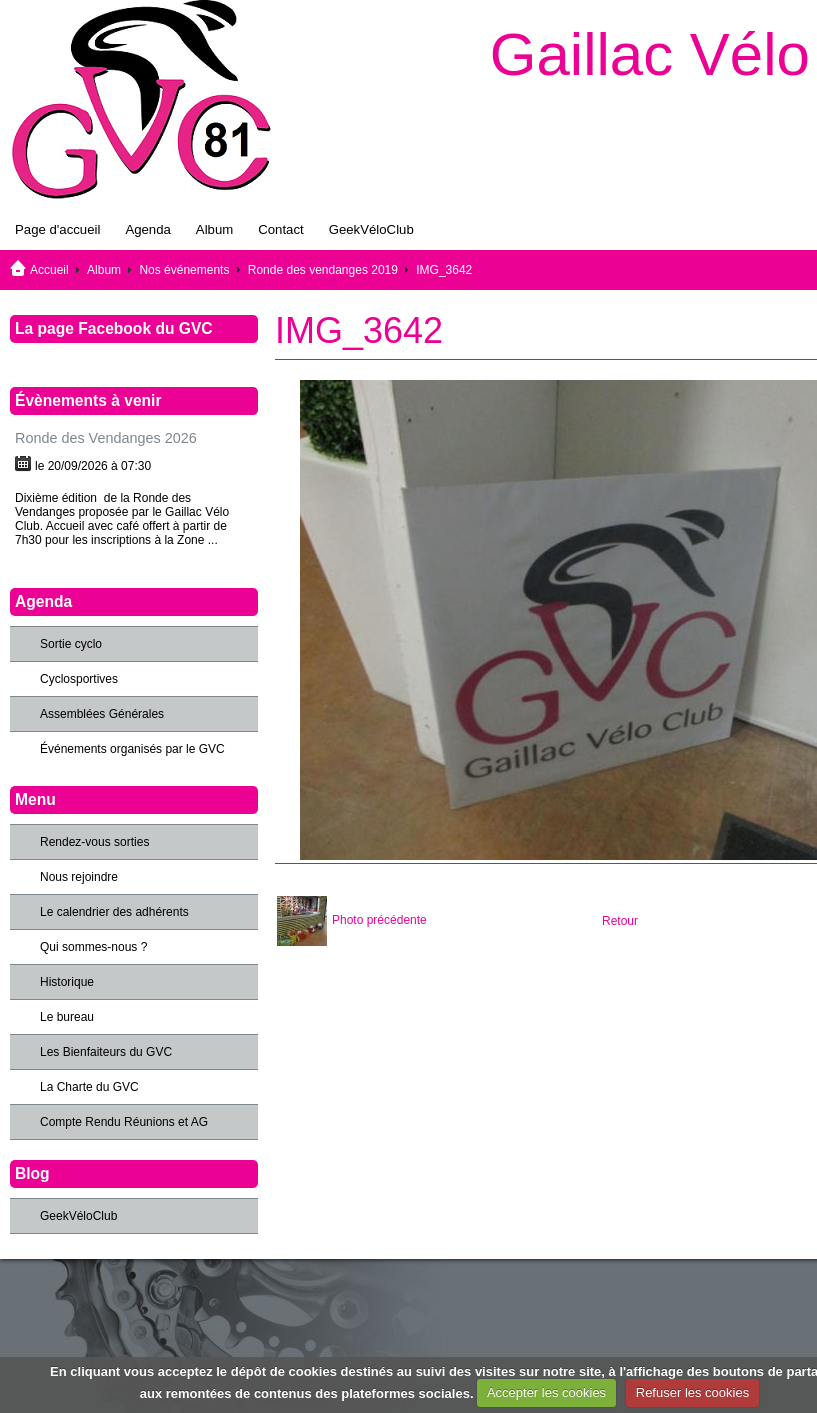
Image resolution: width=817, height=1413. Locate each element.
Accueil (49, 270)
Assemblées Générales (102, 714)
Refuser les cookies (692, 1392)
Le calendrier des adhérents (114, 912)
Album (214, 229)
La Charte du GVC (89, 1087)
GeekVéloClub (371, 229)
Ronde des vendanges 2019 (323, 270)
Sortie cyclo (71, 644)
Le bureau (67, 1017)
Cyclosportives (79, 679)
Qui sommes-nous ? (93, 947)
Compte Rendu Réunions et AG (124, 1122)
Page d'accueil (57, 229)
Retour (620, 921)
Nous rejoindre (79, 877)
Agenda (147, 229)
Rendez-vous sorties (94, 842)
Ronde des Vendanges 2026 (106, 438)
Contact (280, 229)
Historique (67, 982)
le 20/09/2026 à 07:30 (93, 466)
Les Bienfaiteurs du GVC (106, 1052)
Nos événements (184, 270)
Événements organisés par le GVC (132, 749)
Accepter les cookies (546, 1392)
